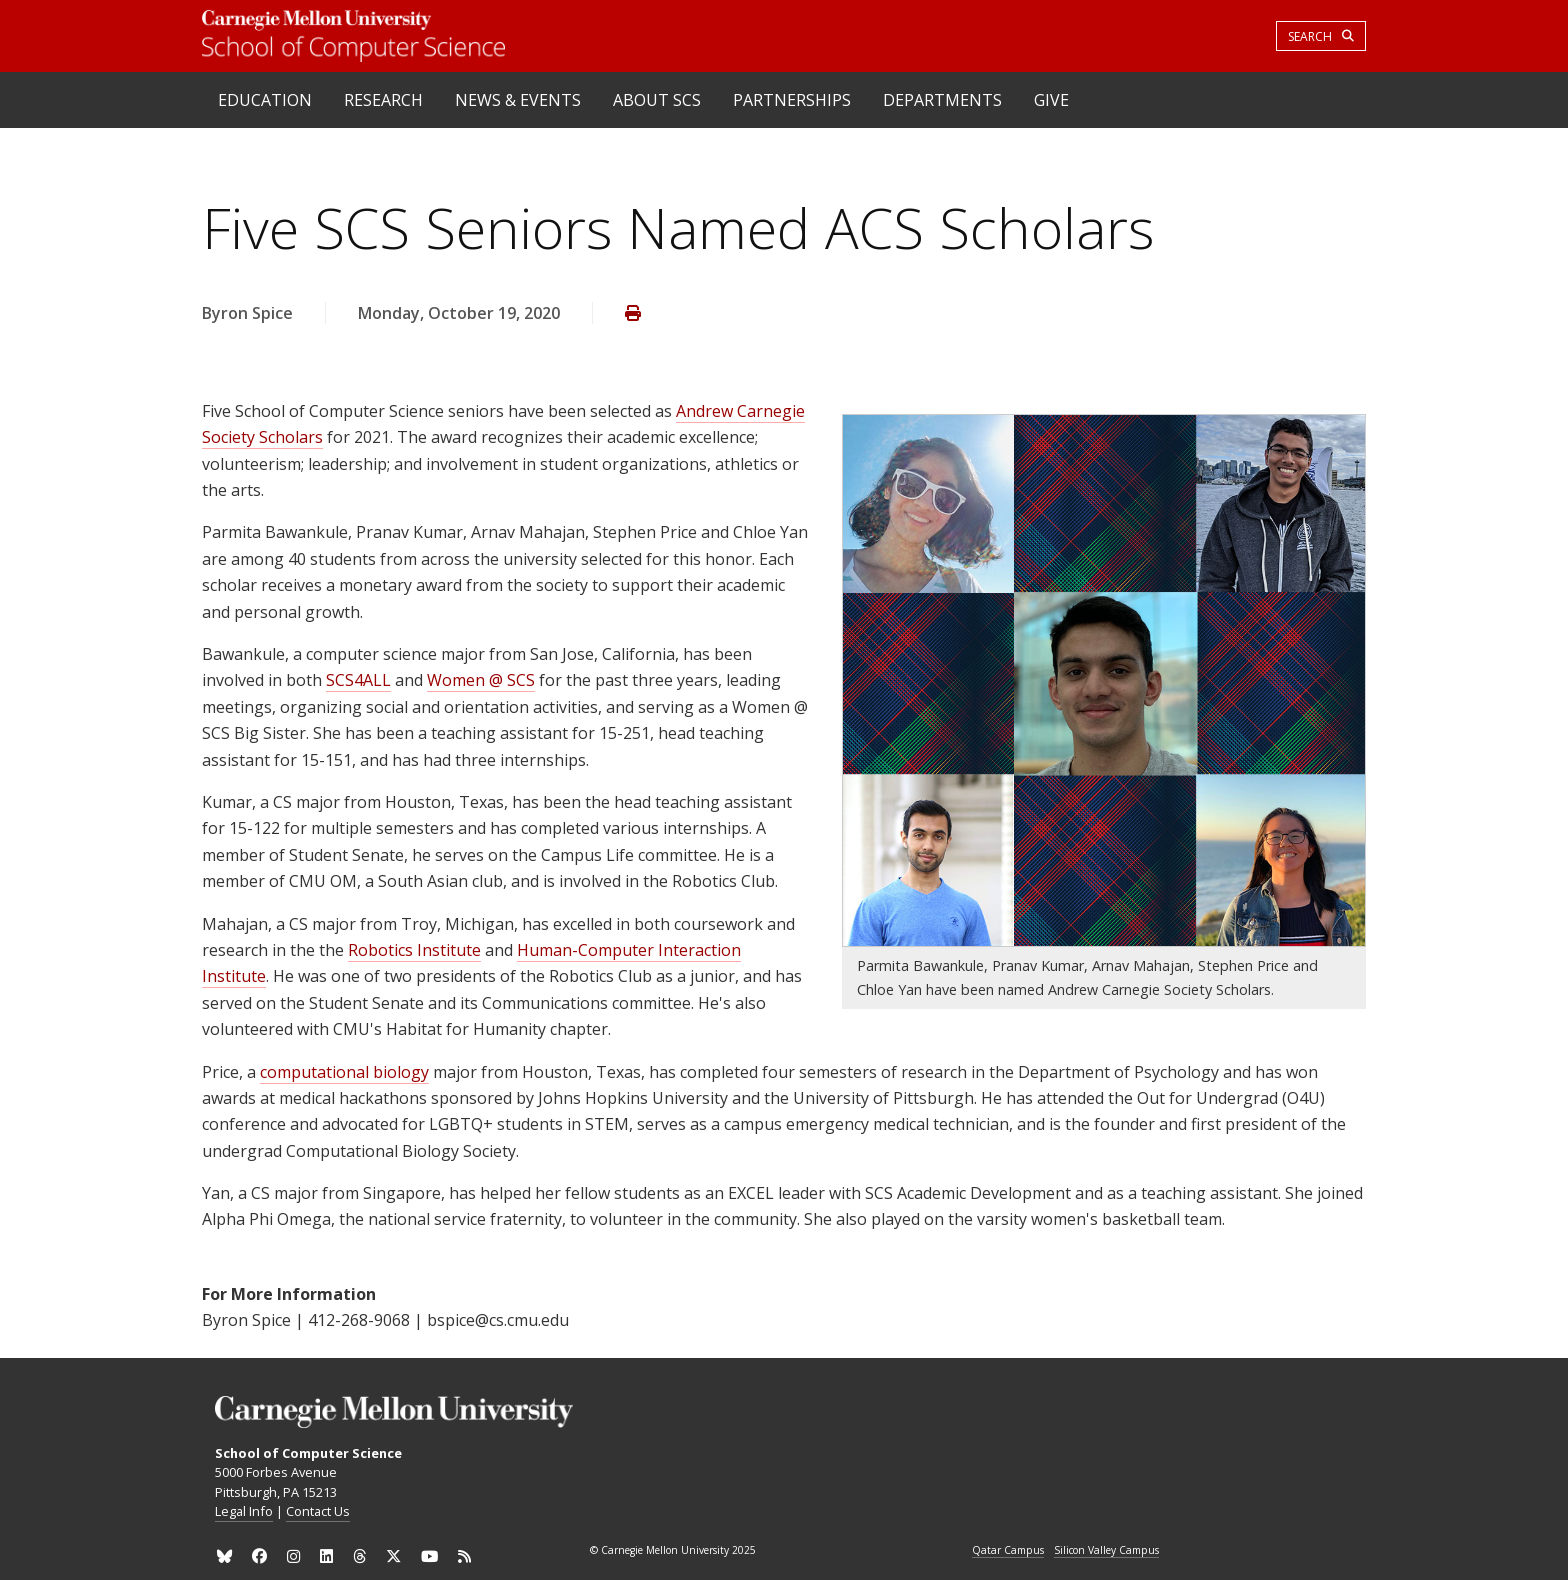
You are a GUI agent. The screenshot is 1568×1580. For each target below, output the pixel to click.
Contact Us (318, 1511)
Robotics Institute (414, 950)
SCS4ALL (358, 680)
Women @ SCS (481, 680)
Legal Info (244, 1511)
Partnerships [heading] (792, 100)
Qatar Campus (1008, 1551)
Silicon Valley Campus (1106, 1551)
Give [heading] (1051, 100)
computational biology (344, 1072)
